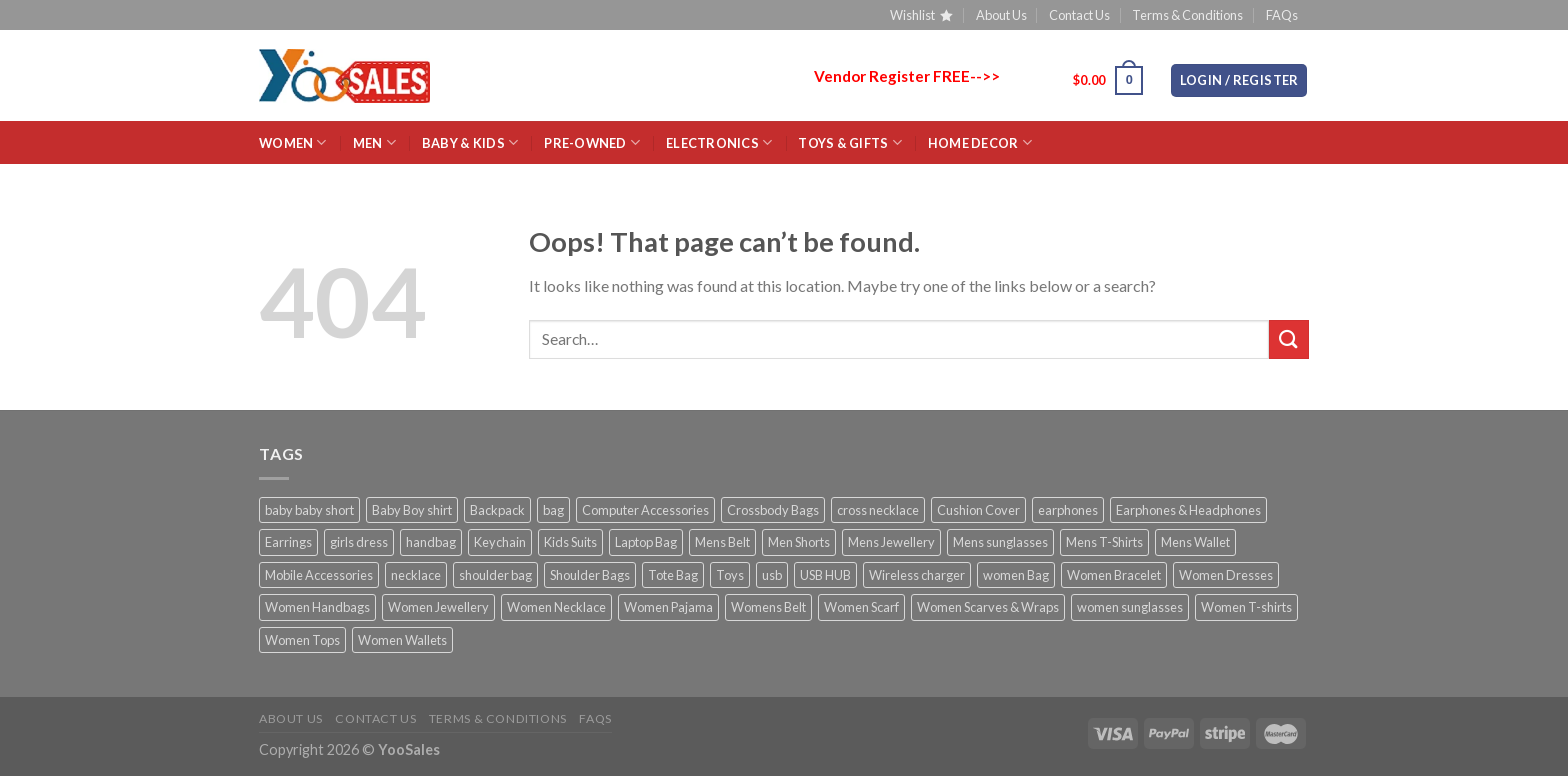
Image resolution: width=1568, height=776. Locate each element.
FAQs (1282, 15)
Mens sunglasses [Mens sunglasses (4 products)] (1000, 542)
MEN (374, 142)
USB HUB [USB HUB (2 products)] (825, 575)
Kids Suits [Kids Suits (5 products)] (570, 542)
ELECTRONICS (719, 142)
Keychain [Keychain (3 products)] (500, 542)
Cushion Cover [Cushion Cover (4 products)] (978, 510)
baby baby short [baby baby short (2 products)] (309, 510)
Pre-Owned (592, 142)
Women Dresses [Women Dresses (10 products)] (1226, 575)
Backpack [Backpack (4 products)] (497, 510)
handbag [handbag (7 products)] (431, 542)
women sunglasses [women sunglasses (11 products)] (1130, 607)
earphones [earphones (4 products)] (1068, 510)
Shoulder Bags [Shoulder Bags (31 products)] (590, 575)
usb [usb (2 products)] (772, 575)
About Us (1001, 15)
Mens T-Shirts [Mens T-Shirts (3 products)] (1104, 542)
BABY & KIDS (470, 142)
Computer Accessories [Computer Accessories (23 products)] (645, 510)
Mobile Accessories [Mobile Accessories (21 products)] (319, 575)
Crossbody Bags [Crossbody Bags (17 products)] (773, 510)
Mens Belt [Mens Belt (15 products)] (722, 542)
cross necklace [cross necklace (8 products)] (878, 510)
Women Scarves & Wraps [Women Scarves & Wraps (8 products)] (988, 607)
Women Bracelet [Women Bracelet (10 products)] (1114, 575)
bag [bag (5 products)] (553, 510)
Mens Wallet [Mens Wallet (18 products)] (1195, 542)
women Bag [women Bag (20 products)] (1016, 575)
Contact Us (1079, 15)
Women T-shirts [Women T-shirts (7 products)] (1246, 607)
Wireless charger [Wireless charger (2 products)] (917, 575)
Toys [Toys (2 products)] (730, 575)
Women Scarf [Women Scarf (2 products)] (861, 607)
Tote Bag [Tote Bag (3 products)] (673, 575)
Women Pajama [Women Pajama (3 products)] (668, 607)
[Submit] (1289, 339)
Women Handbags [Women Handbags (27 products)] (317, 607)
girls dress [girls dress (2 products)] (359, 542)
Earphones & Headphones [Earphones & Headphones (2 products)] (1188, 510)
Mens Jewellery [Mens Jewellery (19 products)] (891, 542)
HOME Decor (980, 142)
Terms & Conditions (1187, 15)
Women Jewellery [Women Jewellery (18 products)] (438, 607)
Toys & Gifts (850, 142)
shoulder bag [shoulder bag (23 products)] (495, 575)
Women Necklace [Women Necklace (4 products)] (556, 607)
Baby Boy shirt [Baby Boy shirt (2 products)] (412, 510)
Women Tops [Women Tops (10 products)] (302, 640)
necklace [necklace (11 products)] (416, 575)
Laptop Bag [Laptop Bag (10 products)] (646, 542)
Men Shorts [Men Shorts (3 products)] (799, 542)
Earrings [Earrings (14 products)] (288, 542)
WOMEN (293, 142)
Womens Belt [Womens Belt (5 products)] (768, 607)
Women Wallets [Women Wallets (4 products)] (402, 640)
